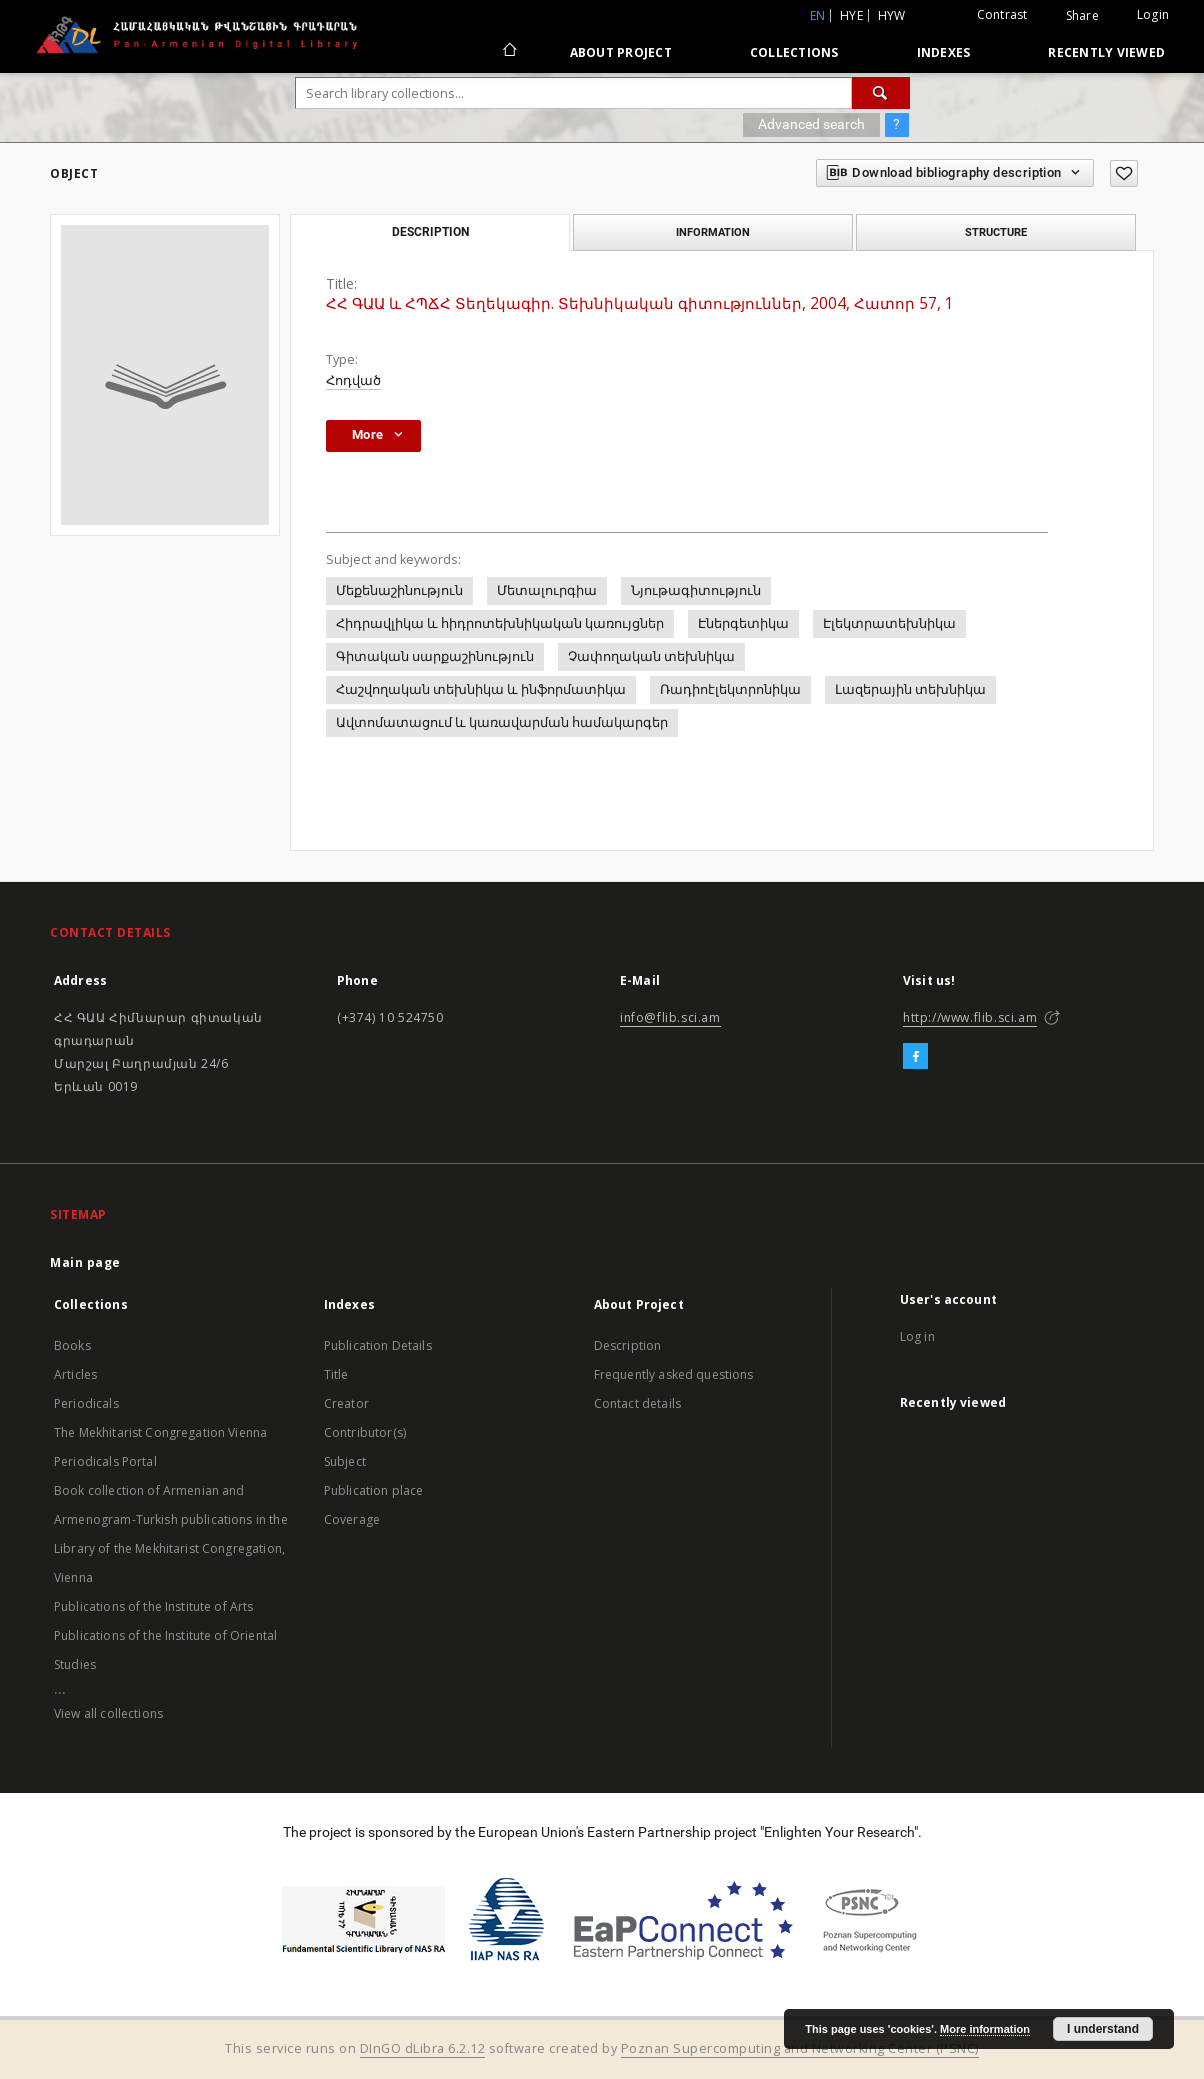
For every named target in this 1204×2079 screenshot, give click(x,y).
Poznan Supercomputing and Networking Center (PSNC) (800, 2048)
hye (851, 15)
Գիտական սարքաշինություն (435, 656)
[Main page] (508, 52)
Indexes (944, 52)
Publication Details (378, 1345)
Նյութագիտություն (696, 590)
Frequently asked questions (674, 1374)
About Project (621, 52)
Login (1153, 14)
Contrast (1002, 14)
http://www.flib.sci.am (970, 1017)
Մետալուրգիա (547, 590)
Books (72, 1345)
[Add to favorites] (1124, 173)
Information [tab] (713, 232)
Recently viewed (1106, 52)
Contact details (637, 1403)
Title (336, 1374)
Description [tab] (430, 232)
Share (1082, 16)
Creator (346, 1403)
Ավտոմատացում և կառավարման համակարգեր (502, 722)
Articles (75, 1374)
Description (628, 1345)
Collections (794, 52)
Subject (345, 1461)
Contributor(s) (365, 1432)
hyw (892, 15)
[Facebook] (915, 1057)
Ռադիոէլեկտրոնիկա (730, 689)
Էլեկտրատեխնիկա (889, 623)
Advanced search (811, 124)
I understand (1103, 2029)
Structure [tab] (996, 232)
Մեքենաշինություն (399, 590)
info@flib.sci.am (670, 1017)
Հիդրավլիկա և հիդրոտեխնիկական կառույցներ (500, 623)
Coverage (352, 1519)
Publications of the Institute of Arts (154, 1606)
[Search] (881, 93)
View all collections (108, 1713)
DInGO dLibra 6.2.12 (423, 2048)
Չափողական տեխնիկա (651, 656)
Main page (85, 1262)
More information (985, 2029)
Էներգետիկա (743, 623)
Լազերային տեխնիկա (910, 689)
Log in (917, 1336)
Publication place (374, 1490)
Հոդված (353, 380)
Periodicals (86, 1403)
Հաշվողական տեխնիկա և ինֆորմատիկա (481, 689)
